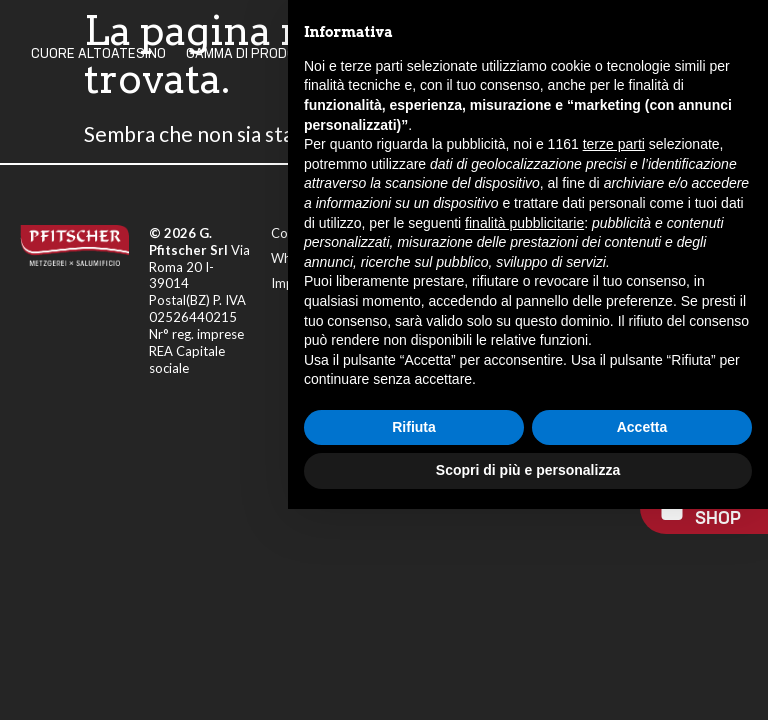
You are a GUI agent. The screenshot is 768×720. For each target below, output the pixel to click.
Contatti (604, 54)
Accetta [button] (642, 638)
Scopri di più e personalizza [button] (528, 681)
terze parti (614, 355)
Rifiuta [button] (414, 638)
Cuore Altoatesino (98, 54)
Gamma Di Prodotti (251, 54)
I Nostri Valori (501, 54)
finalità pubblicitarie (524, 433)
